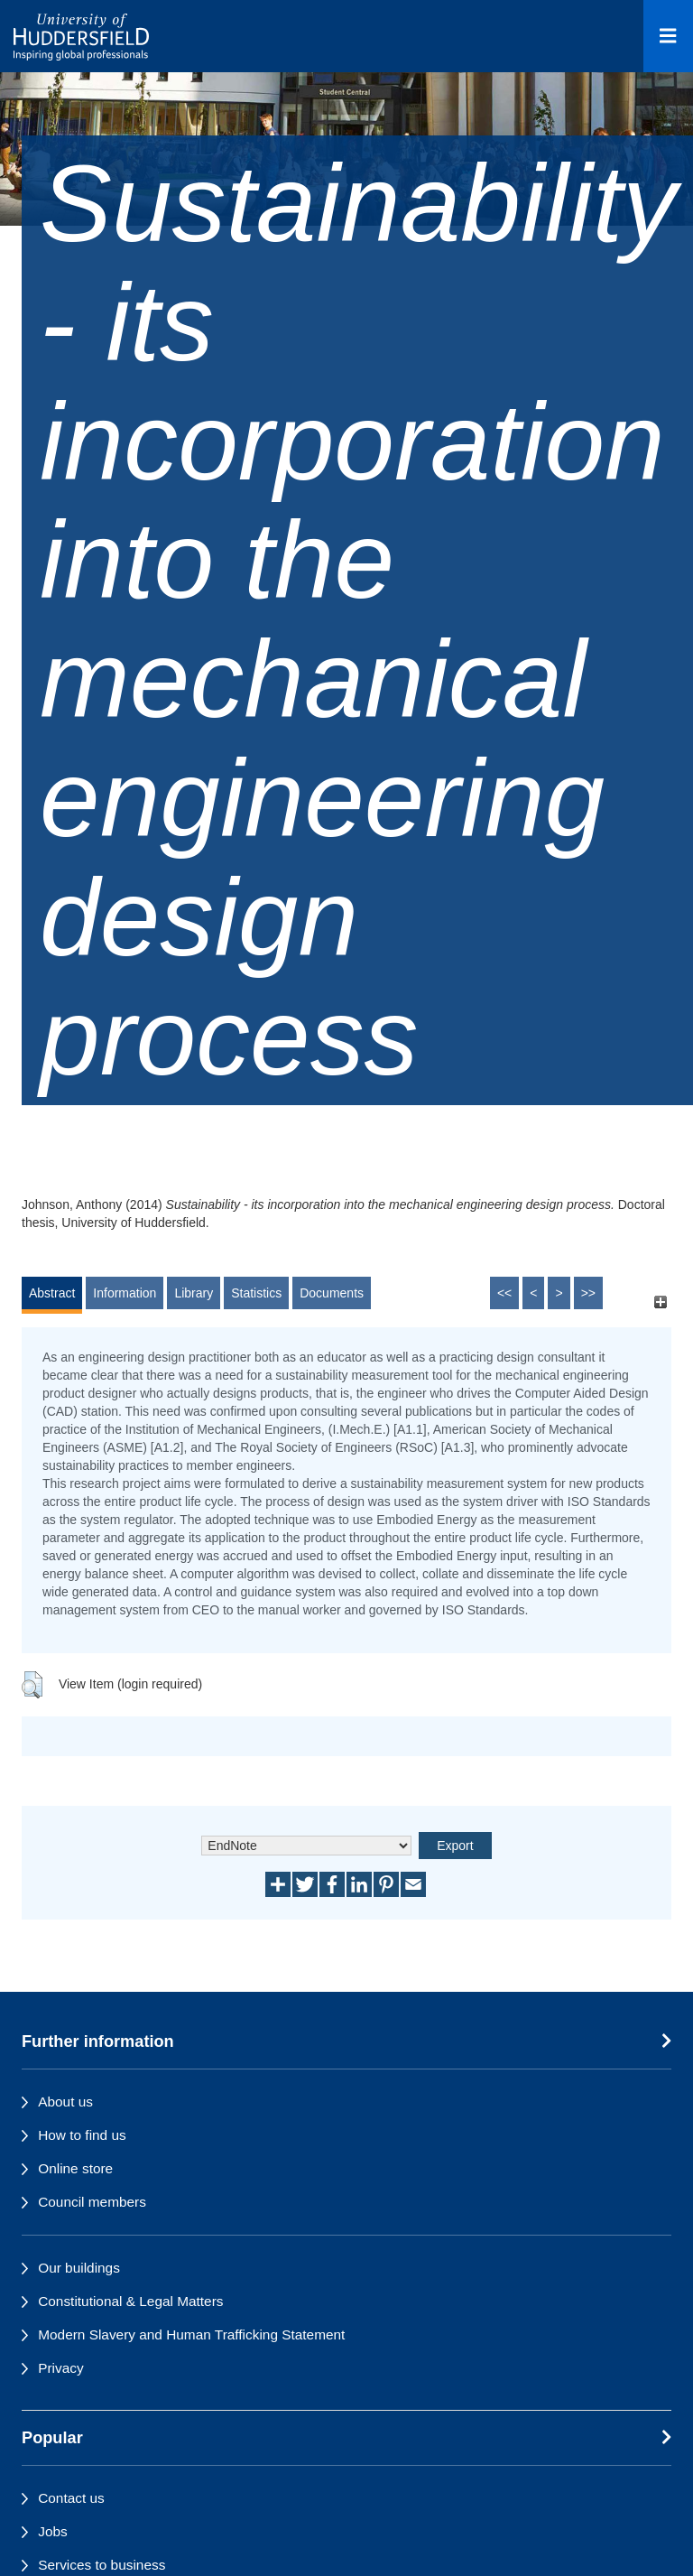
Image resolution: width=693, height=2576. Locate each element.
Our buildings (79, 2267)
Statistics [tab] (256, 1293)
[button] (32, 1684)
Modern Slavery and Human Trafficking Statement (191, 2334)
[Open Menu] (668, 36)
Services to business (101, 2564)
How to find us (82, 2135)
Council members (92, 2201)
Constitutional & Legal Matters (130, 2301)
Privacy (60, 2368)
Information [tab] (124, 1293)
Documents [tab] (332, 1293)
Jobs (53, 2531)
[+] (660, 1301)
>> (588, 1293)
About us (65, 2101)
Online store (75, 2168)
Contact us (71, 2498)
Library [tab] (193, 1293)
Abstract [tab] (52, 1293)
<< (504, 1293)
